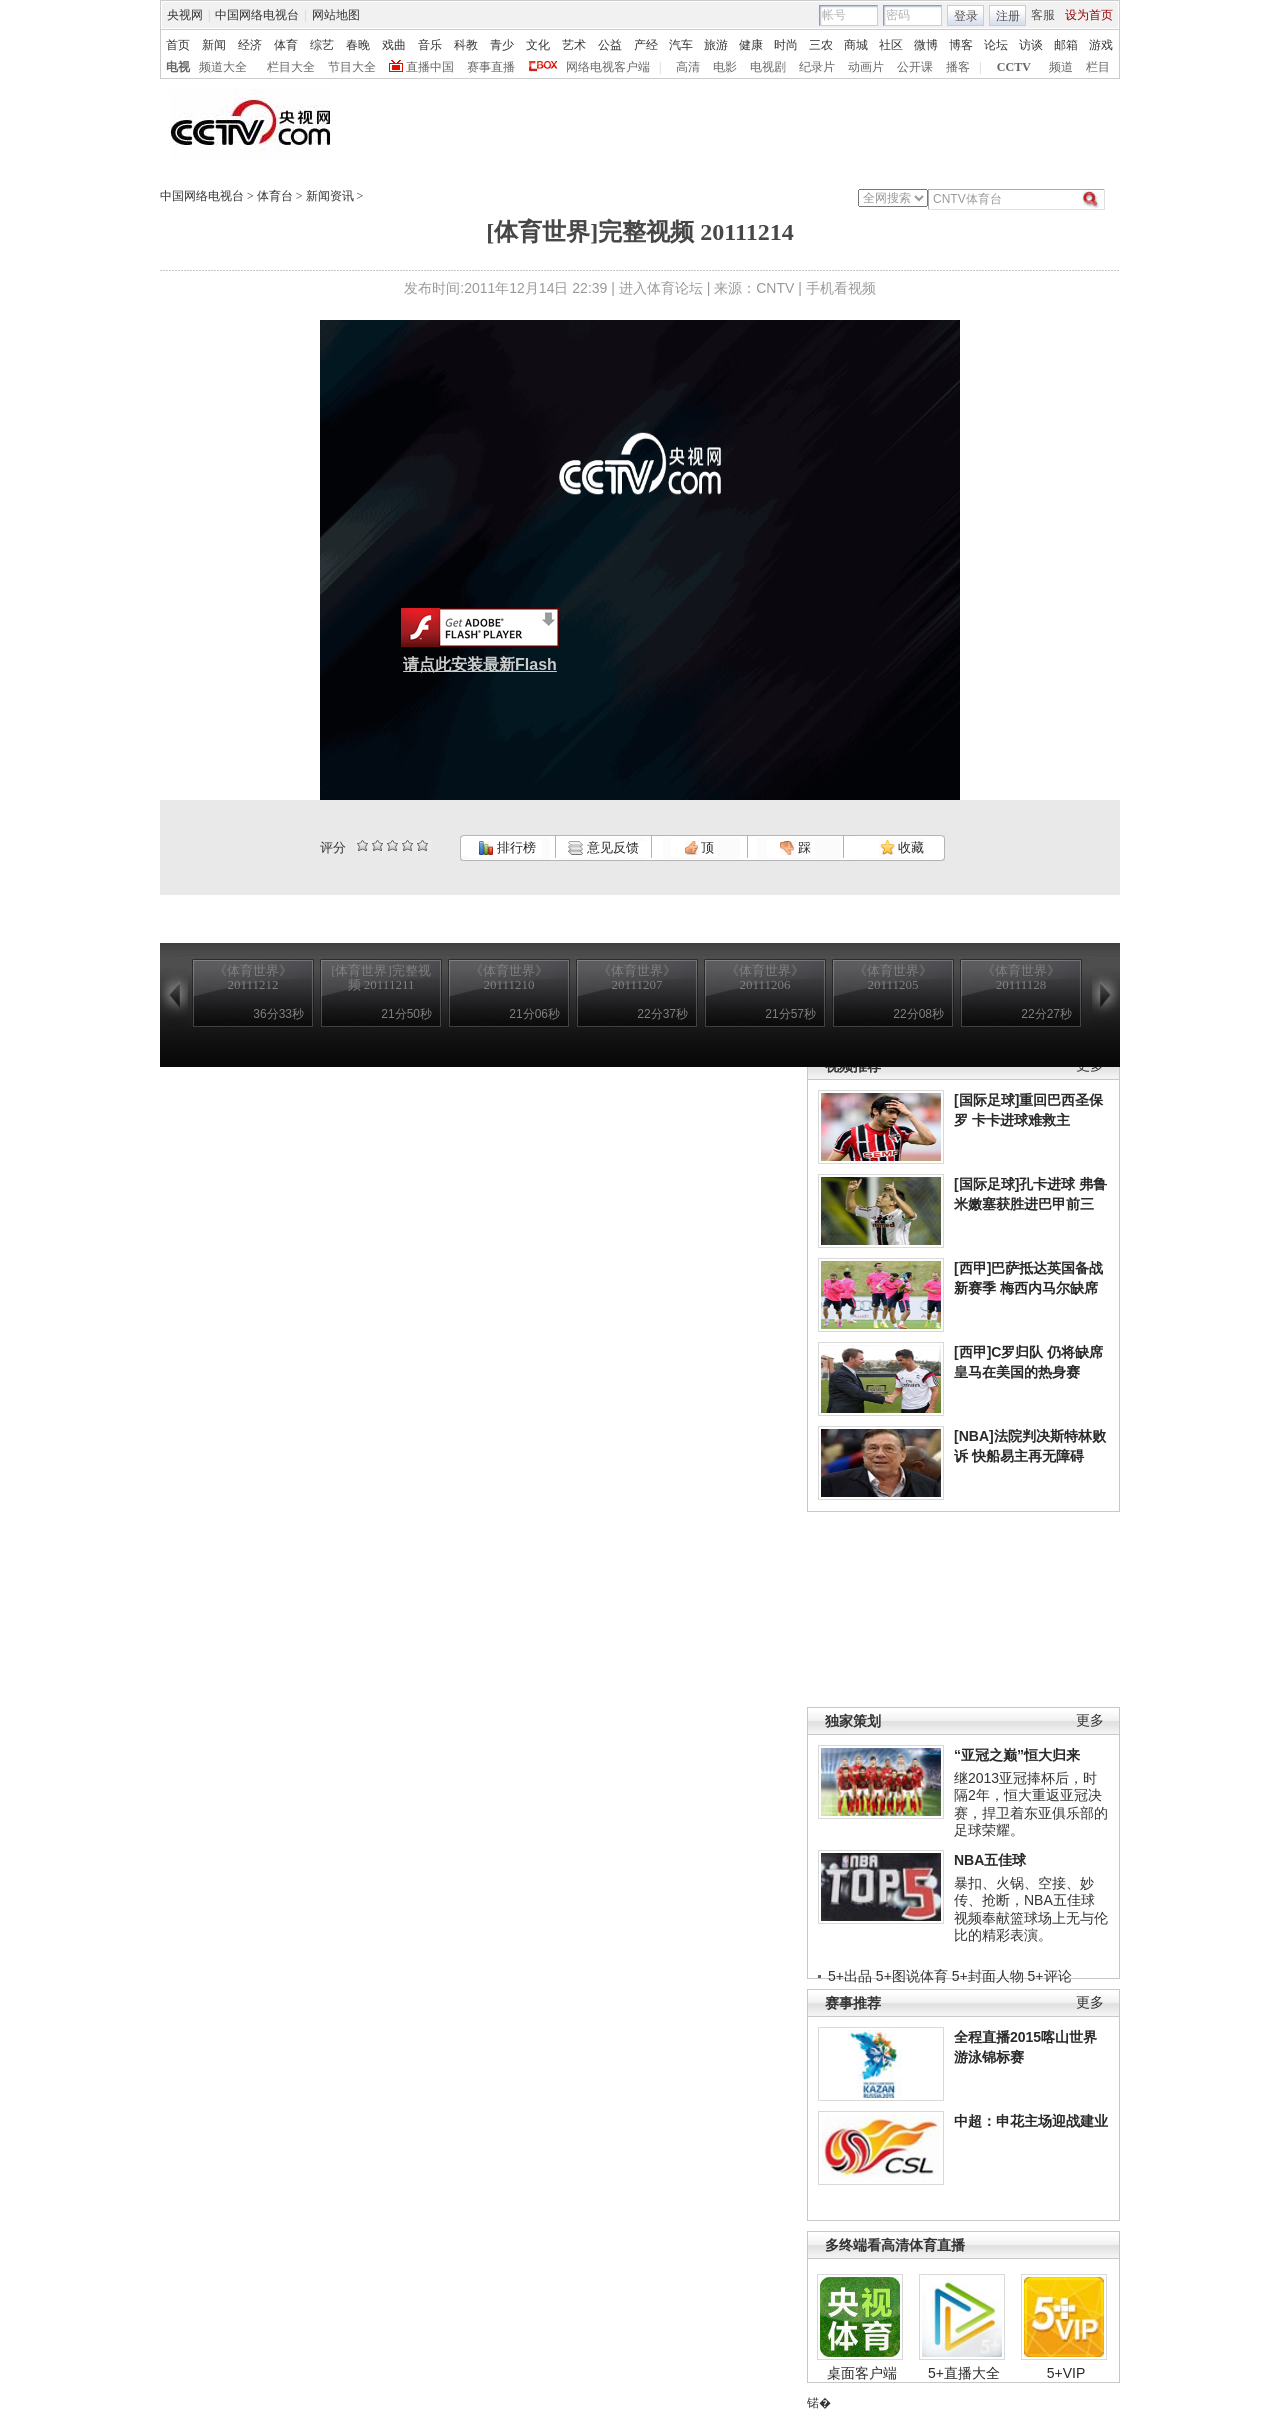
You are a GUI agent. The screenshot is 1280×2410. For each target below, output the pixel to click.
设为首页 (1089, 15)
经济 (250, 45)
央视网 (185, 15)
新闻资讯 (330, 196)
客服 (1043, 15)
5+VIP (1066, 2373)
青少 (502, 45)
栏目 (1098, 67)
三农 (821, 45)
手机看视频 (841, 288)
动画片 (866, 67)
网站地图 (336, 15)
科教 (466, 45)
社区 (891, 45)
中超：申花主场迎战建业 (1031, 2121)
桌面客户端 (862, 2373)
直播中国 (430, 67)
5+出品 (850, 1976)
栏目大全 (291, 67)
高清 (688, 67)
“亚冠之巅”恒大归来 (1017, 1755)
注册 (1008, 16)
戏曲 (394, 45)
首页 (178, 45)
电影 (725, 67)
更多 (1090, 1720)
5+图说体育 (912, 1976)
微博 (926, 45)
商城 (856, 45)
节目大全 (352, 67)
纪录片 (817, 67)
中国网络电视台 (257, 15)
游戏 (1101, 45)
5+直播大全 (964, 2373)
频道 (1061, 67)
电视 (178, 67)
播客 (958, 67)
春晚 (358, 45)
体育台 (275, 196)
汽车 (681, 45)
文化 (538, 45)
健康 (751, 45)
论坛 (996, 45)
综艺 (322, 45)
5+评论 (1050, 1976)
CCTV (1014, 67)
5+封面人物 (988, 1976)
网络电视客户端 (608, 67)
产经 (646, 45)
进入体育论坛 (661, 288)
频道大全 (223, 67)
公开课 (915, 67)
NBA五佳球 (990, 1860)
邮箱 (1066, 45)
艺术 (574, 45)
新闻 (214, 45)
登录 (966, 16)
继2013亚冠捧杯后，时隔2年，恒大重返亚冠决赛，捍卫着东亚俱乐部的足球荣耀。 (1031, 1804)
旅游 (716, 45)
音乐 (430, 45)
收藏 (902, 847)
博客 (961, 45)
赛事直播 (491, 67)
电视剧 (768, 67)
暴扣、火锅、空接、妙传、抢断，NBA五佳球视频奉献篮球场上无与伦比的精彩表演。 (1031, 1909)
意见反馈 (603, 847)
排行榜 (507, 847)
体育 (286, 45)
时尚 (786, 45)
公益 (610, 45)
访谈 (1031, 45)
